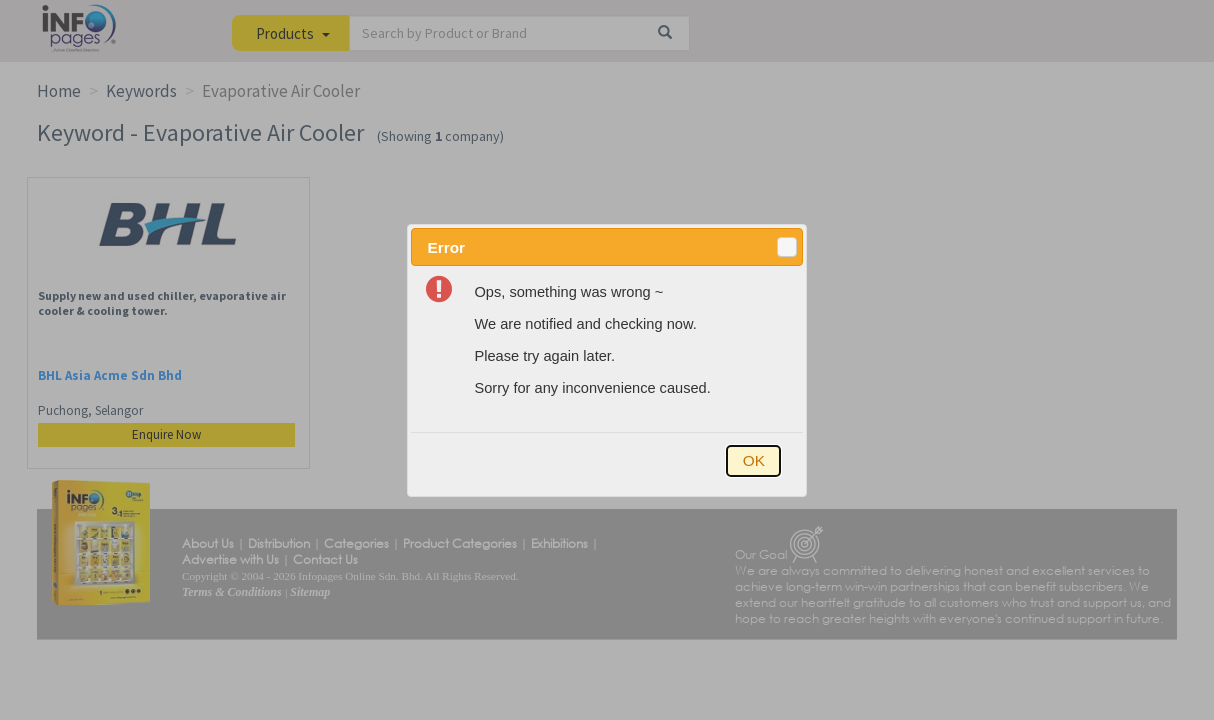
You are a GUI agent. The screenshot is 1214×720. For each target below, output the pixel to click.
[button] (787, 247)
